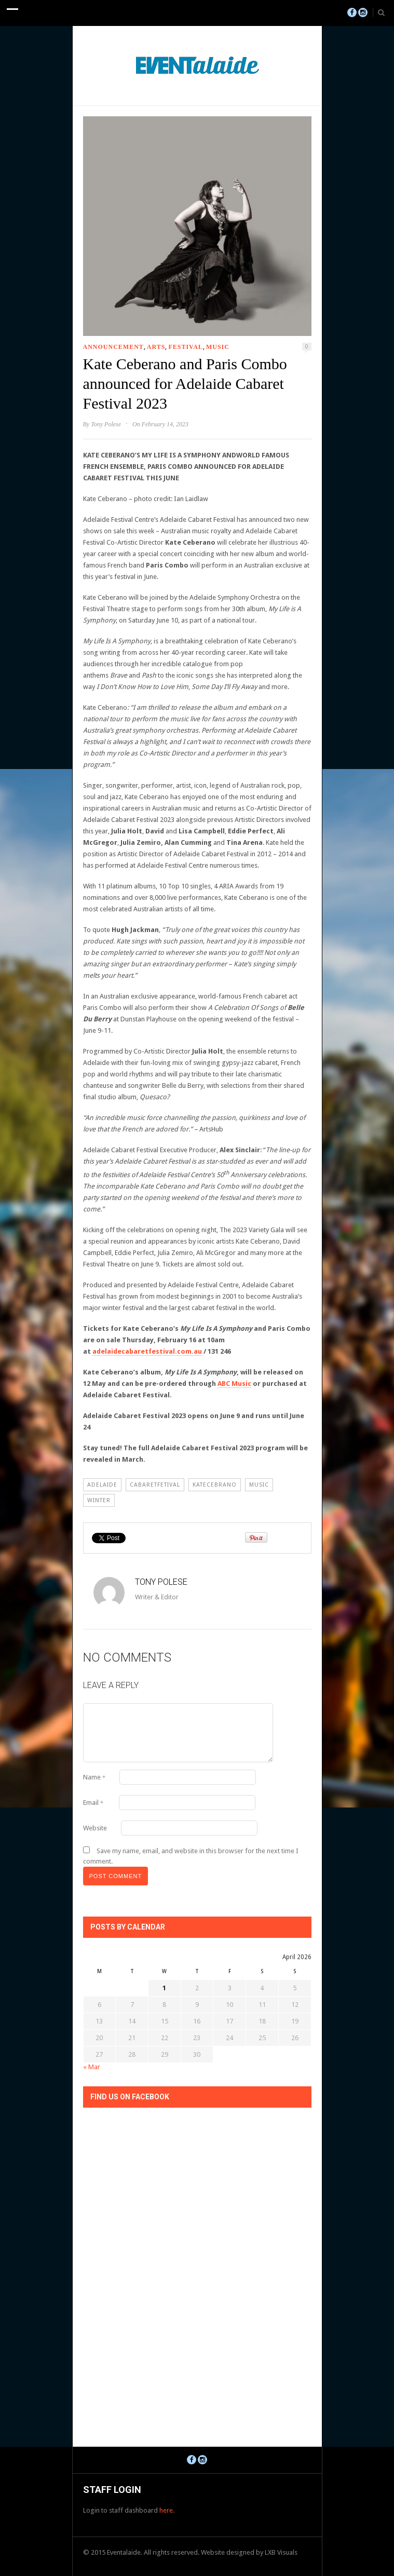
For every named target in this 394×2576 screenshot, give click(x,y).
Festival (185, 346)
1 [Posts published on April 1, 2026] (164, 1988)
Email (93, 1802)
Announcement (113, 346)
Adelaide (102, 1484)
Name (94, 1777)
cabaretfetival (155, 1484)
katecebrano (215, 1484)
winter (99, 1500)
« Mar (91, 2067)
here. (166, 2510)
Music (217, 346)
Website (95, 1828)
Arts (156, 346)
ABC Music (234, 1383)
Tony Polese (106, 424)
